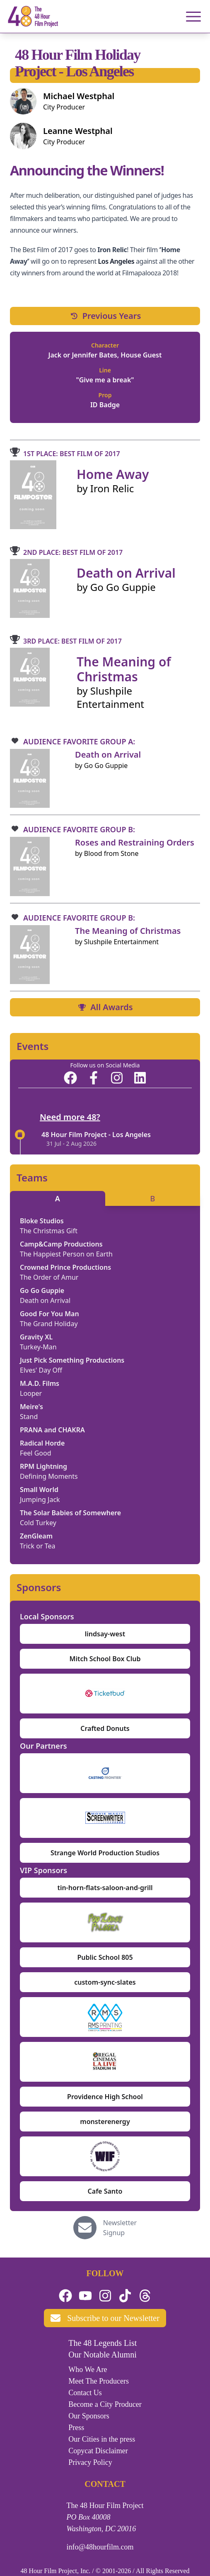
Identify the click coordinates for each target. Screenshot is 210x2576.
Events (32, 1046)
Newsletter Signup (120, 2227)
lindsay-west (105, 1633)
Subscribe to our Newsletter (105, 2318)
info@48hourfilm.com (100, 2547)
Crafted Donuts (105, 1728)
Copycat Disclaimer (98, 2451)
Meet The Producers (98, 2381)
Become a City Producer (104, 2404)
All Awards (105, 1007)
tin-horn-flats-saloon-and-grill (104, 1887)
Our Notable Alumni (102, 2354)
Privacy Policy (90, 2462)
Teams (32, 1177)
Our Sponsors (88, 2416)
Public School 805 (105, 1957)
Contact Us (85, 2393)
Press (76, 2427)
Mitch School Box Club (105, 1658)
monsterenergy (105, 2121)
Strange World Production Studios (105, 1852)
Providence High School (105, 2096)
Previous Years (105, 315)
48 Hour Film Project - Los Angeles (96, 1134)
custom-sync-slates (105, 1982)
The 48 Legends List (102, 2343)
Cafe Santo (105, 2191)
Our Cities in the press (101, 2439)
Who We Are (87, 2369)
